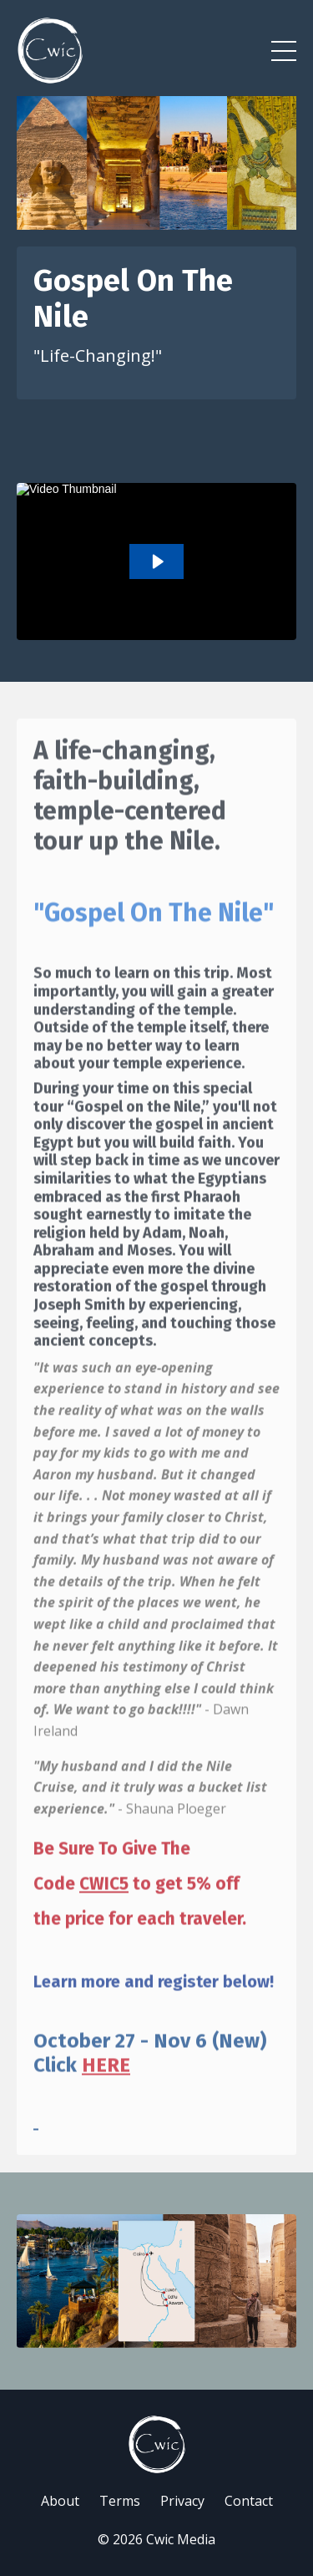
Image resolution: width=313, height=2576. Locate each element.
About (60, 2501)
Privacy (182, 2501)
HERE (106, 2093)
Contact (249, 2501)
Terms (119, 2501)
